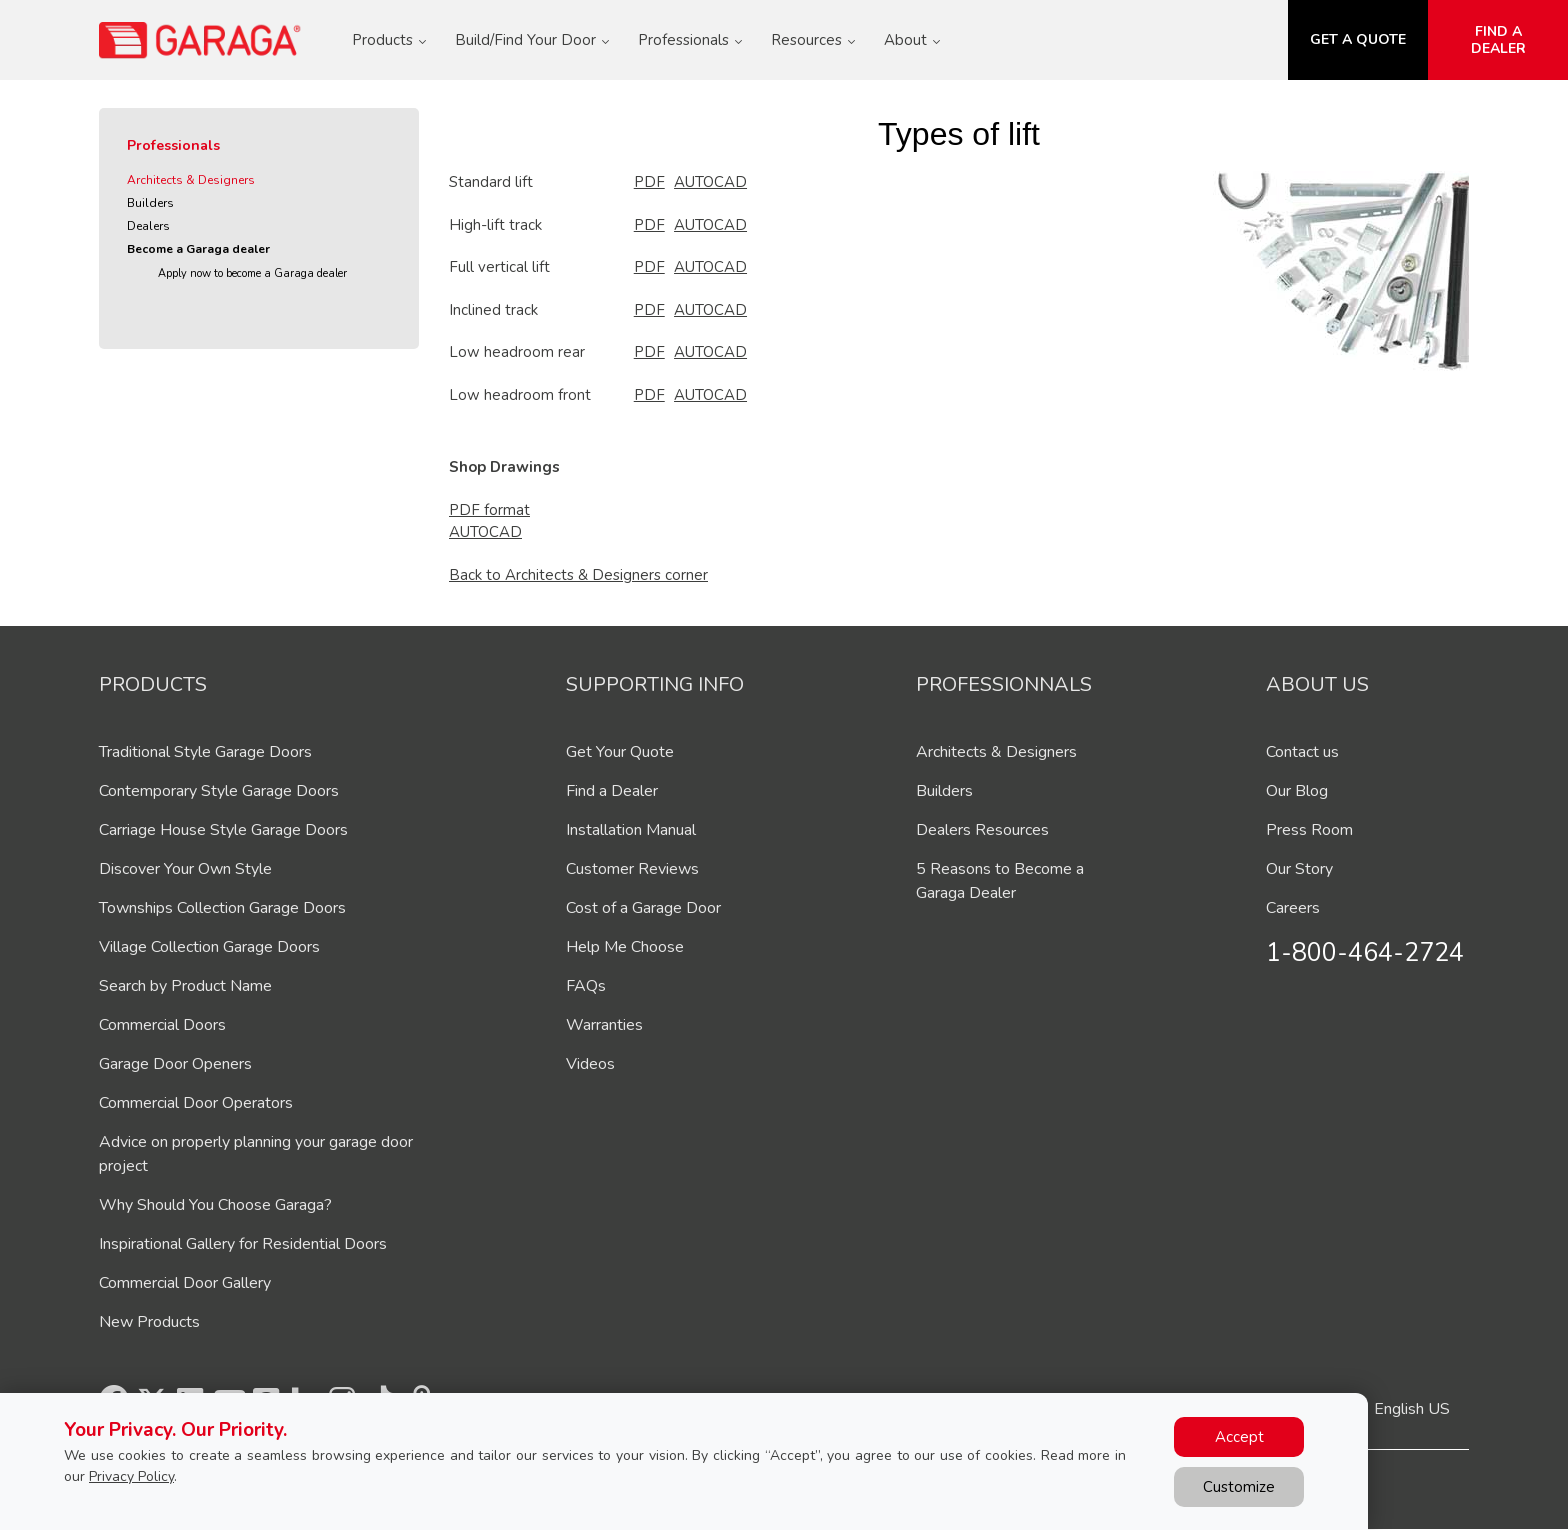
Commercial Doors (162, 1025)
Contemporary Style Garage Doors (219, 791)
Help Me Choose (625, 947)
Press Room (1309, 830)
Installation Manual (631, 830)
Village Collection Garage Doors (209, 947)
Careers (1293, 908)
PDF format (489, 510)
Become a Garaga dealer (198, 249)
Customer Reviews (632, 869)
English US (1412, 1409)
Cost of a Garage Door (643, 908)
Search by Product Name (185, 986)
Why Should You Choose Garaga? (215, 1205)
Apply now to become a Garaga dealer (252, 273)
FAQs (586, 986)
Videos (590, 1064)
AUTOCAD (710, 182)
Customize (1239, 1487)
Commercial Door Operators (196, 1103)
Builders (150, 203)
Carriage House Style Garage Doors (223, 830)
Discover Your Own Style (185, 869)
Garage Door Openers (175, 1064)
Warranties (604, 1025)
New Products (149, 1322)
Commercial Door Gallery (185, 1283)
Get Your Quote (620, 752)
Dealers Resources (982, 830)
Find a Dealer (612, 791)
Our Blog (1297, 791)
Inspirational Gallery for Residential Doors (243, 1244)
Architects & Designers (191, 180)
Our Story (1299, 869)
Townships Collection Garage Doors (222, 908)
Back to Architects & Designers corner (578, 575)
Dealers (148, 226)
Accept (1239, 1437)
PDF (649, 182)
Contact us (1302, 752)
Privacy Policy (131, 1476)
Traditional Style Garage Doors (205, 752)
